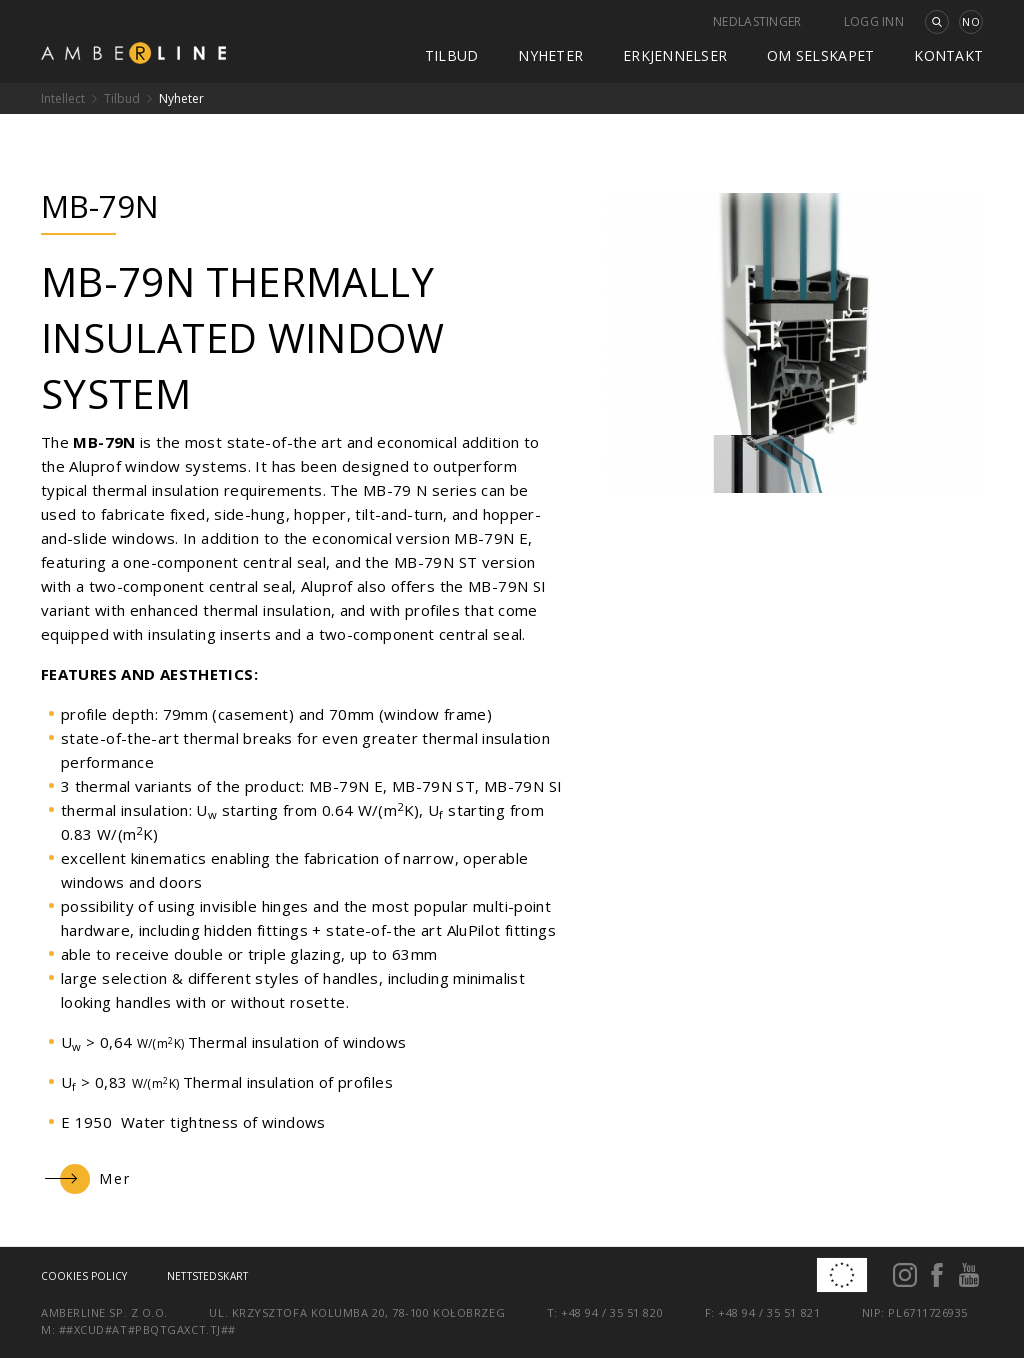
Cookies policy (84, 1276)
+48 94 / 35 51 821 (769, 1312)
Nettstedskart (207, 1276)
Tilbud (452, 55)
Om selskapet (820, 55)
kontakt (948, 55)
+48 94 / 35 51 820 (612, 1312)
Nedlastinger (757, 21)
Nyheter (550, 55)
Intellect (63, 98)
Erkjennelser (675, 55)
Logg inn (874, 21)
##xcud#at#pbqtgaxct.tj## (147, 1329)
